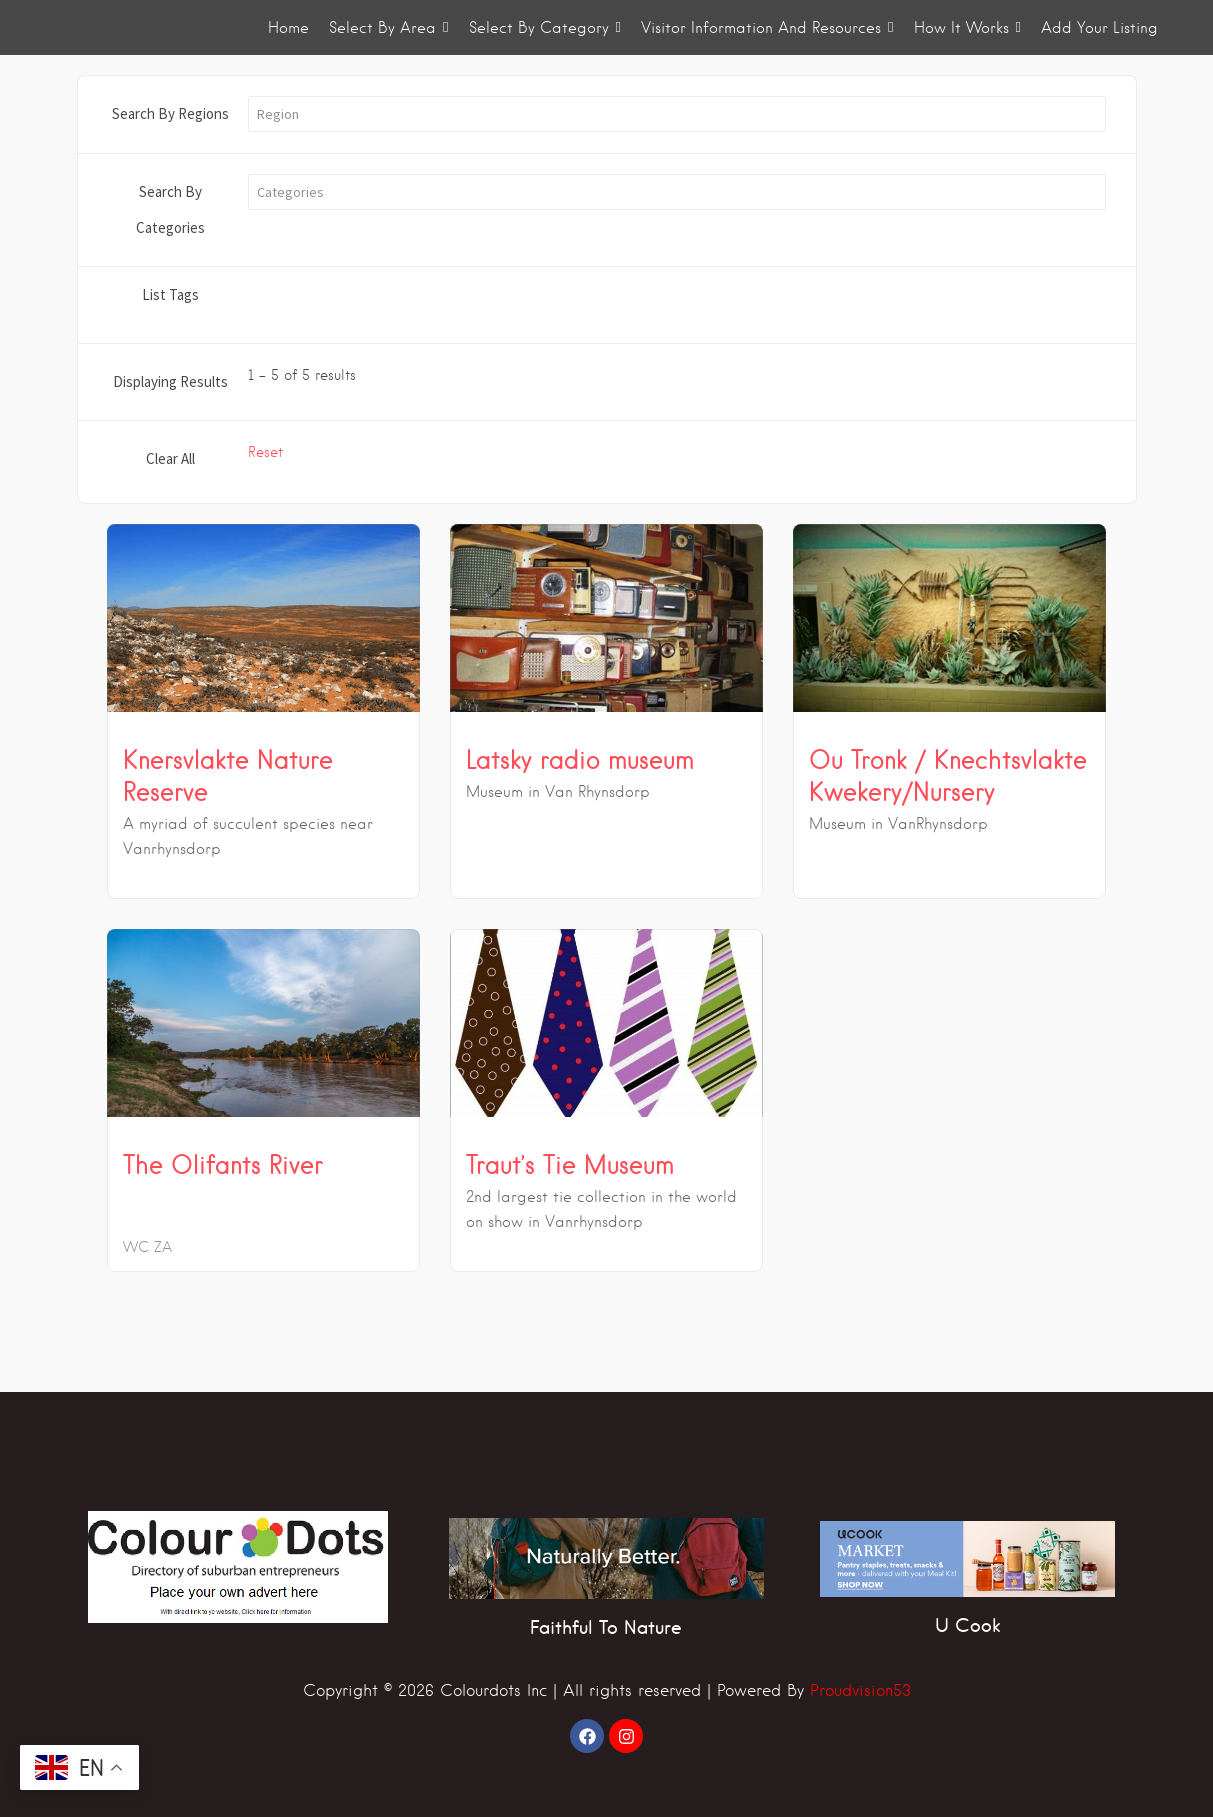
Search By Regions (170, 113)
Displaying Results (170, 381)
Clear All (170, 458)
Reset (265, 452)
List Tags (170, 294)
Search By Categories (170, 209)
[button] (677, 114)
